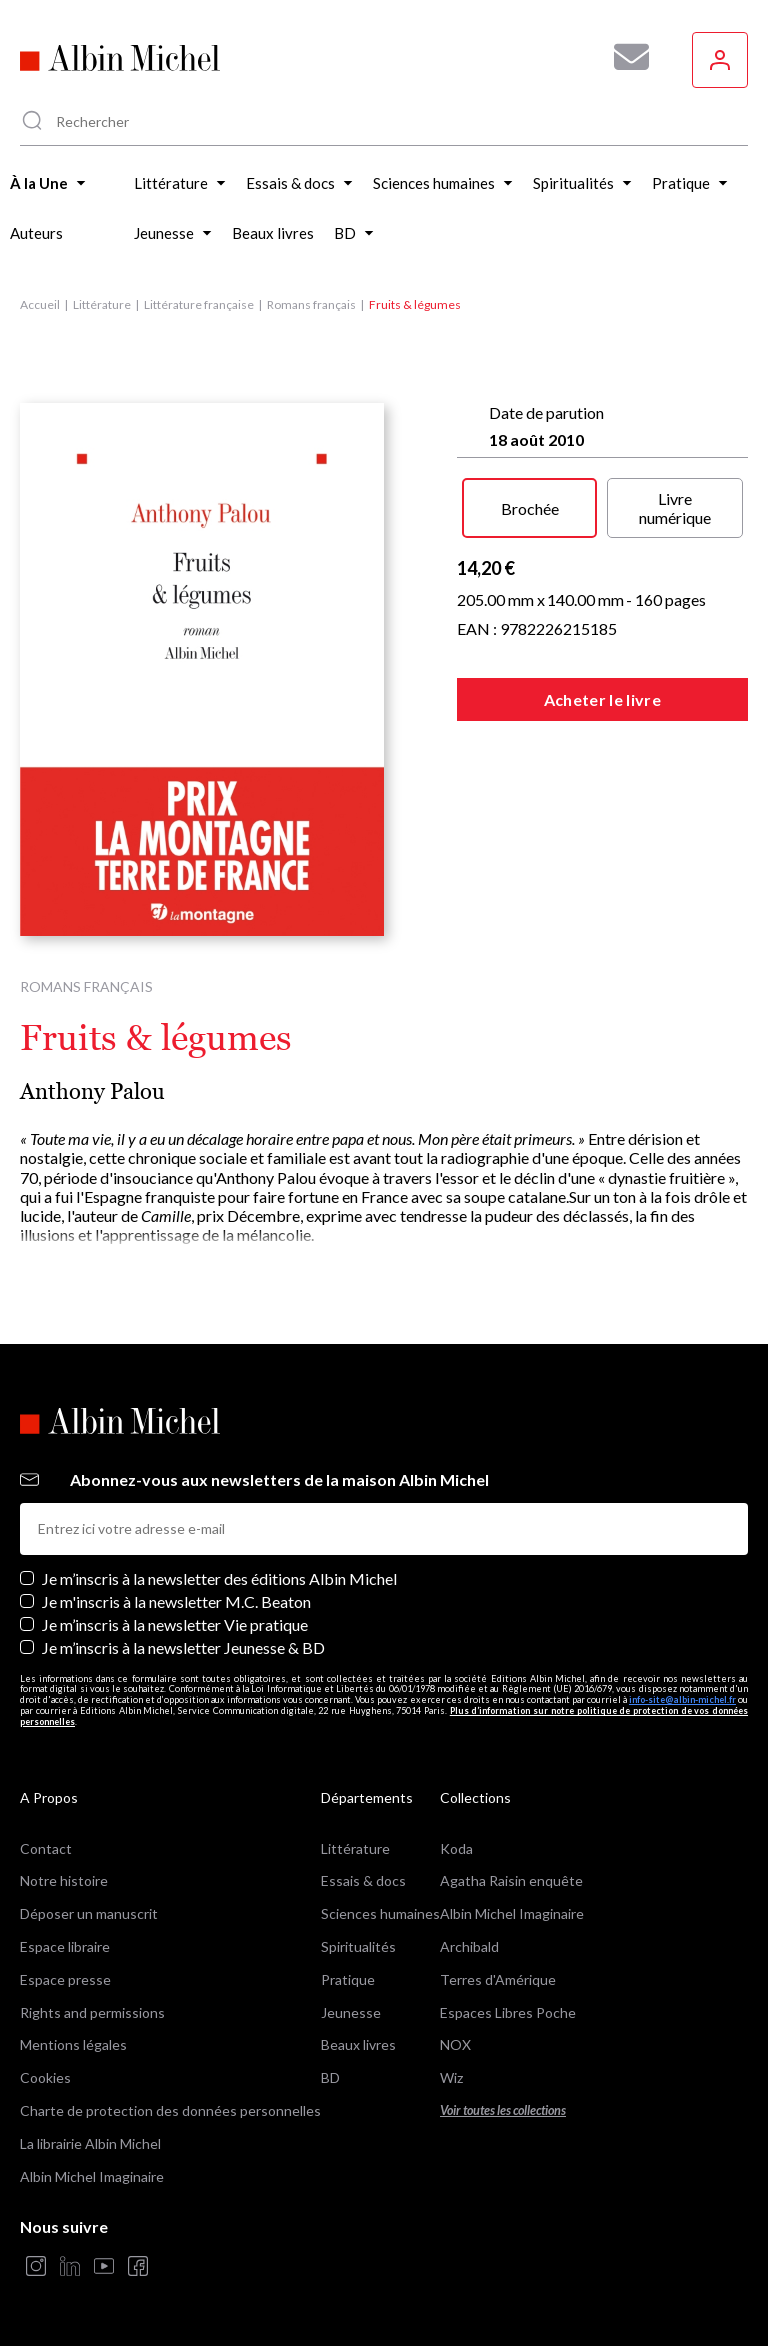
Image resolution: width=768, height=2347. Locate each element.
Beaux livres (358, 2044)
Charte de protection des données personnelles (170, 2110)
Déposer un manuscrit (89, 1913)
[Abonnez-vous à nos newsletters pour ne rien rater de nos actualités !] (624, 57)
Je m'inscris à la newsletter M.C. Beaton (176, 1601)
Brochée (530, 508)
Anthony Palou (92, 1091)
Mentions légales (73, 2044)
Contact (46, 1848)
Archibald (469, 1946)
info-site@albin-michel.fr (682, 1699)
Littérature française (199, 304)
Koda (456, 1848)
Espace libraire (65, 1946)
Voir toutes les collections (503, 2110)
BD (330, 2077)
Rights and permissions (92, 2012)
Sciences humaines (380, 1913)
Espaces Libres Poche (508, 2012)
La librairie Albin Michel (90, 2143)
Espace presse (65, 1979)
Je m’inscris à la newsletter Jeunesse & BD (183, 1647)
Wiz (451, 2077)
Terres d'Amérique (498, 1979)
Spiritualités (358, 1946)
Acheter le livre (602, 699)
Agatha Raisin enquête (511, 1880)
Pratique (348, 1979)
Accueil (40, 304)
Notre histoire (64, 1880)
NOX (455, 2044)
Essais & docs (363, 1880)
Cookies (45, 2077)
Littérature (102, 304)
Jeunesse (351, 2012)
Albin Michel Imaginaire (92, 2176)
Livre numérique (675, 508)
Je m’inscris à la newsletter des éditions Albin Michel (219, 1578)
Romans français (311, 304)
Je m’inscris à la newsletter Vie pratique (175, 1624)
